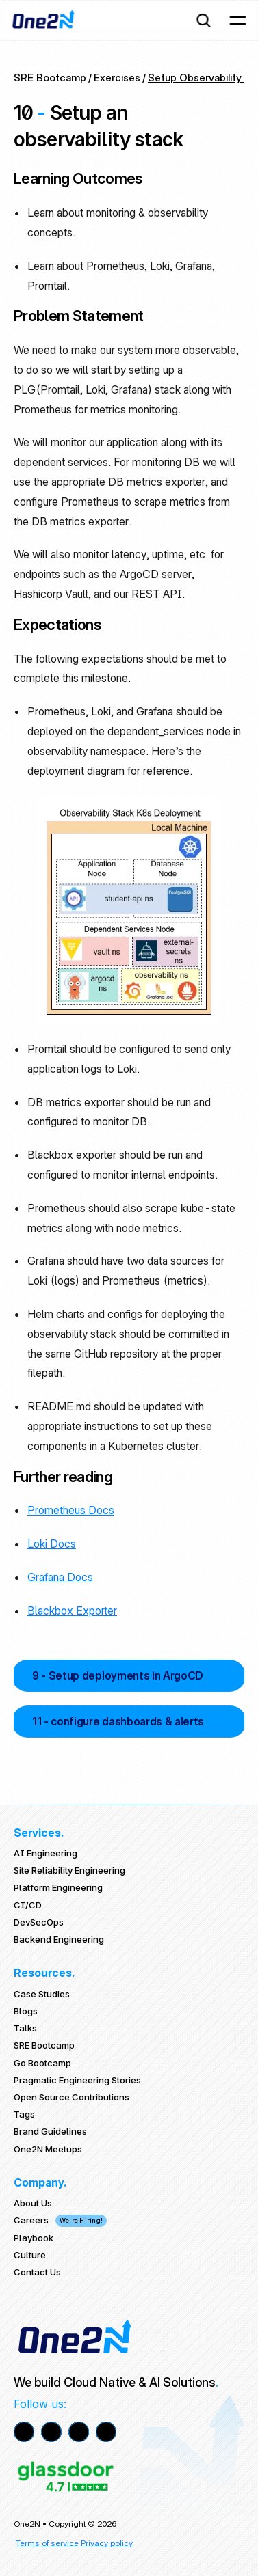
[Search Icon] (203, 20)
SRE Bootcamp (50, 77)
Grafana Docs (60, 1577)
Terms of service (47, 2543)
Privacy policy (107, 2543)
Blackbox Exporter (72, 1610)
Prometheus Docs (70, 1510)
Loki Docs (51, 1543)
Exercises (117, 77)
